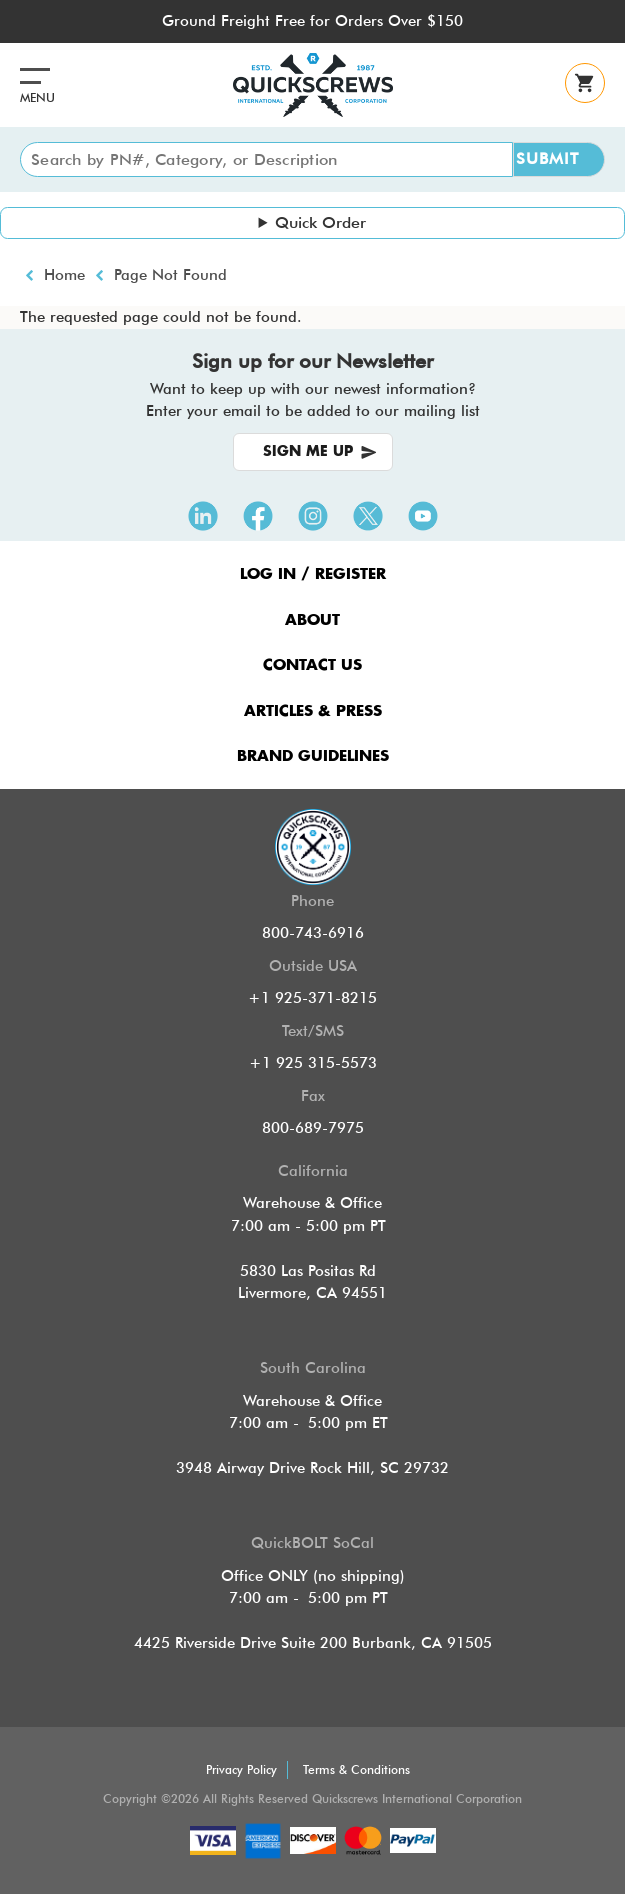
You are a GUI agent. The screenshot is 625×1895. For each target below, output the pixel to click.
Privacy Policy (241, 1769)
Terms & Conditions (356, 1769)
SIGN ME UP (308, 452)
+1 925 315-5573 (313, 1063)
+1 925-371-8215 (312, 998)
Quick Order (320, 222)
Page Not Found (170, 275)
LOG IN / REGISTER (313, 574)
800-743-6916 (313, 933)
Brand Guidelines (313, 756)
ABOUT (312, 620)
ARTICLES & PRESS (313, 711)
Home (64, 275)
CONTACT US (312, 665)
